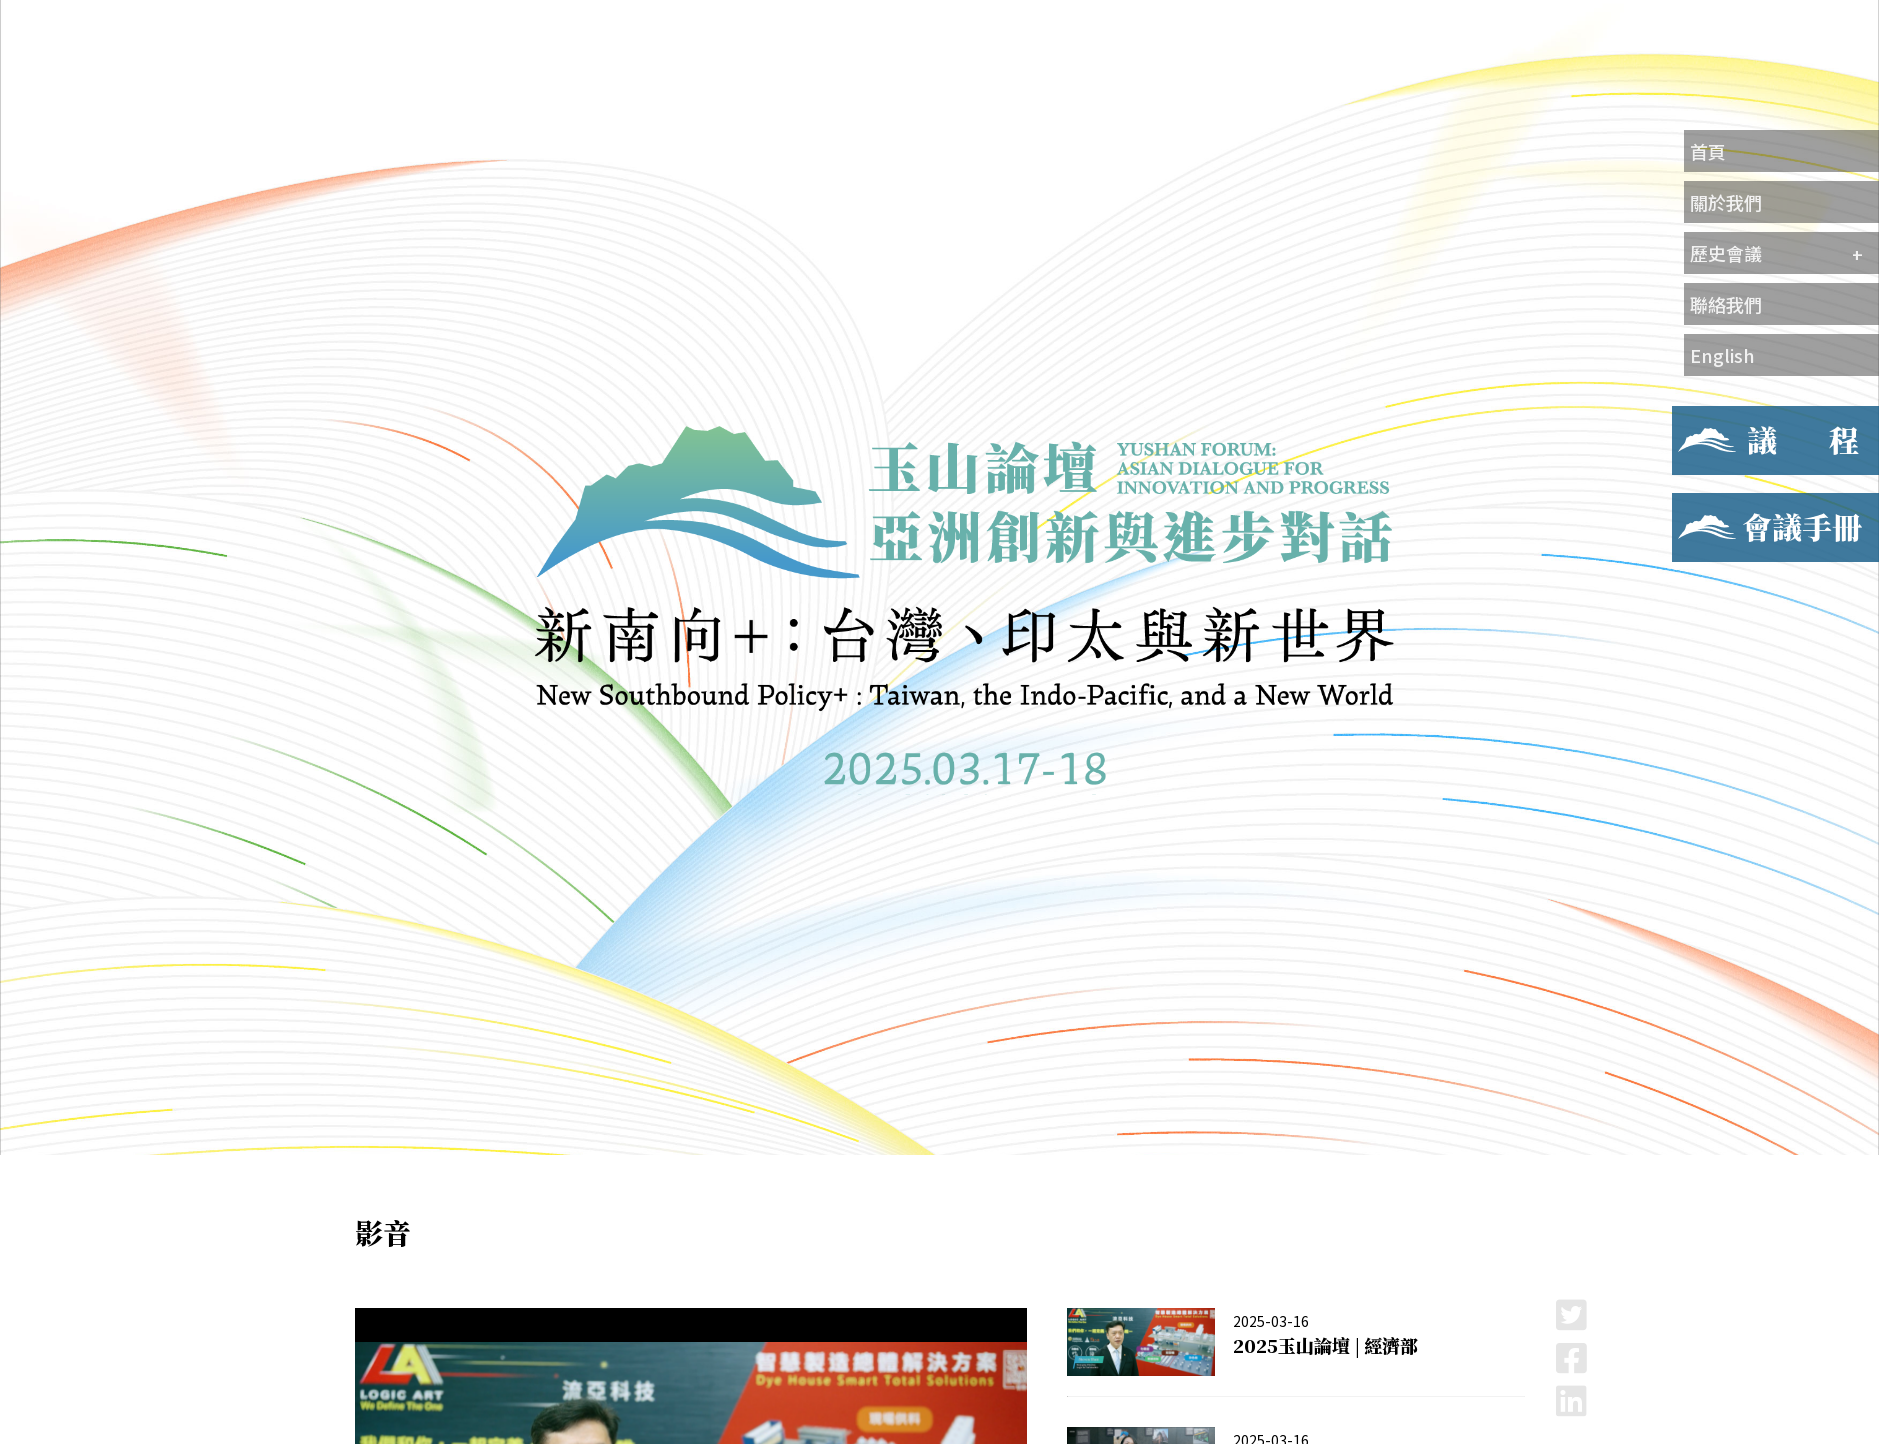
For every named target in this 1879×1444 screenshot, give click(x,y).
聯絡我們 (1726, 304)
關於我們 (1726, 202)
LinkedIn (1571, 1400)
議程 (1688, 418)
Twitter (1571, 1314)
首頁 (1708, 151)
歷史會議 (1726, 253)
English (1722, 355)
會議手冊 (1704, 505)
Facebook (1571, 1357)
